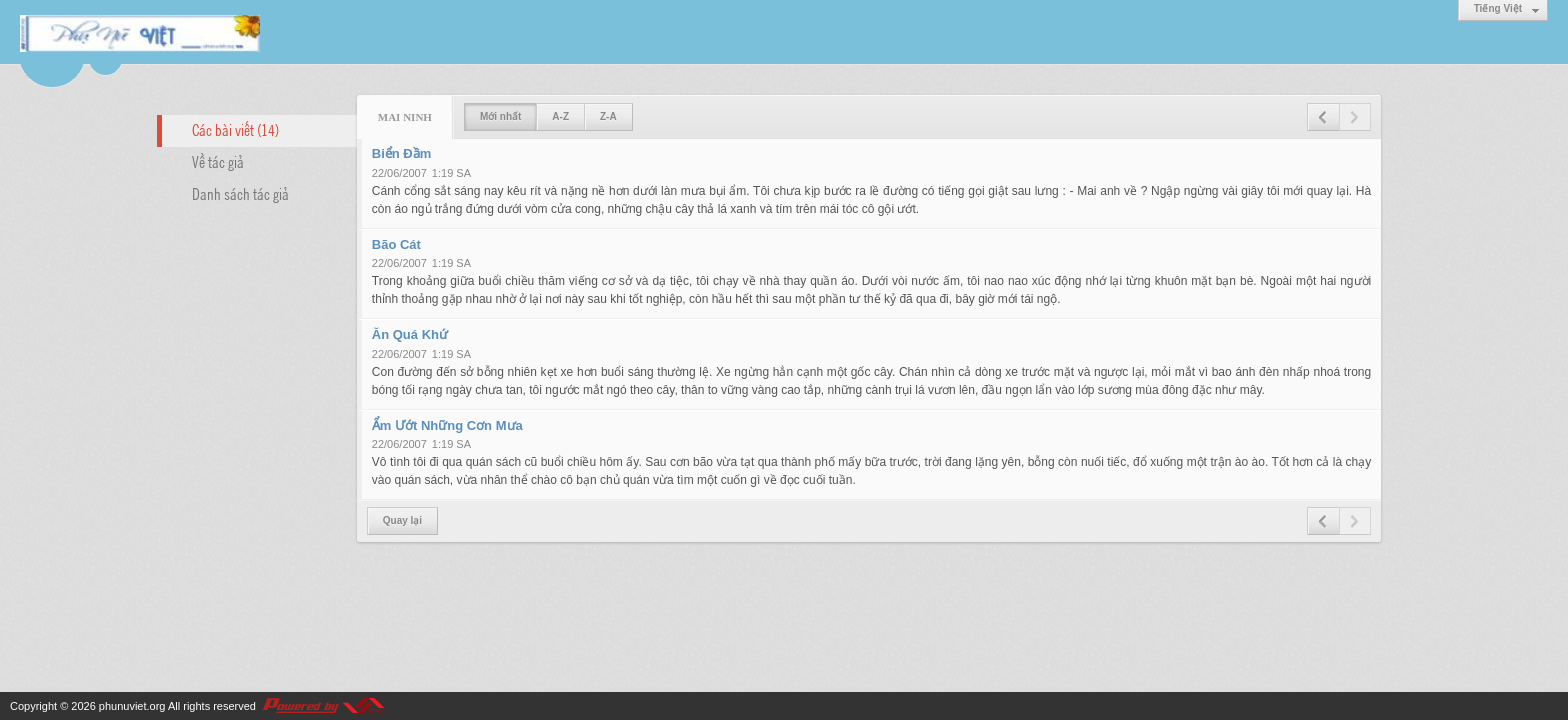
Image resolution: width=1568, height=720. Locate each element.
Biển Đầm (402, 153)
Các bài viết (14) (235, 129)
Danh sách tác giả (240, 193)
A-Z (560, 116)
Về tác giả (218, 161)
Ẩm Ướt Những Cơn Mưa (447, 425)
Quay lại (402, 520)
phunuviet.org (132, 706)
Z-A (608, 116)
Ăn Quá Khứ (410, 334)
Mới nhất (500, 116)
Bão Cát (396, 244)
